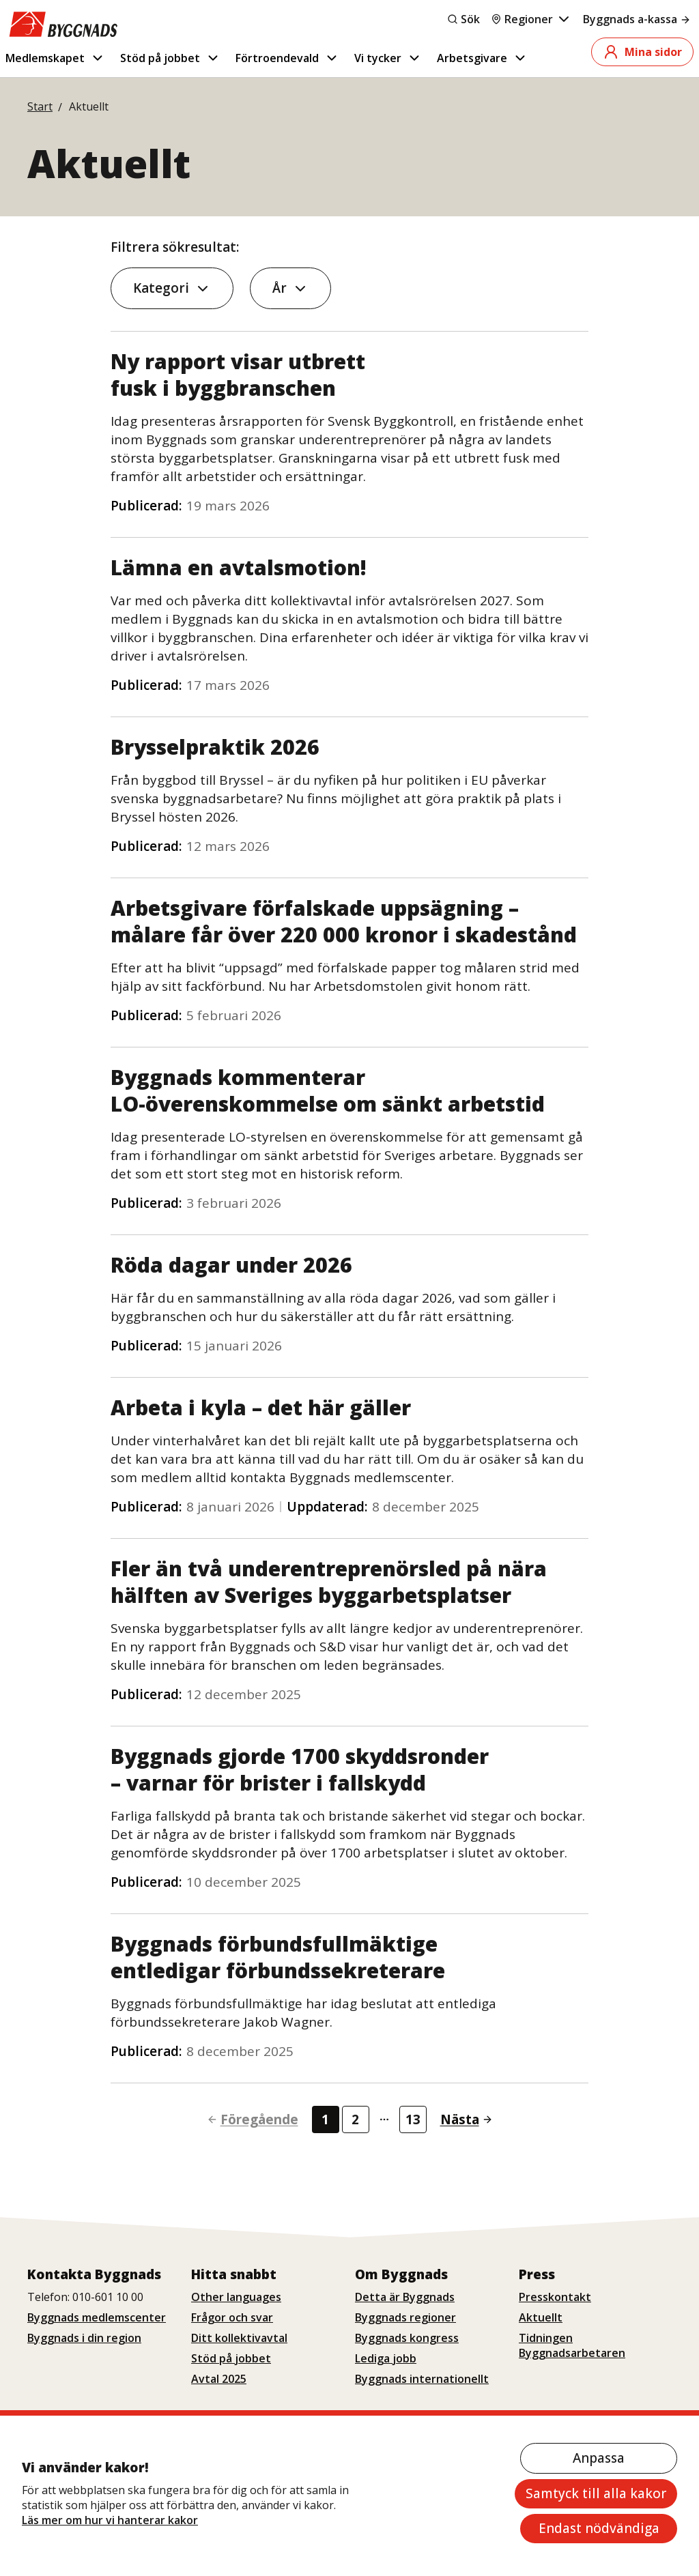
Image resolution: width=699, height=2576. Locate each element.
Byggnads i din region (84, 2337)
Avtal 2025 (218, 2378)
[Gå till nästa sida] (461, 2119)
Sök (463, 19)
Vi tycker (388, 58)
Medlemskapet (55, 58)
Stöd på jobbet (170, 58)
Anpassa (599, 2458)
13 (412, 2119)
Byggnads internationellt (422, 2378)
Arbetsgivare (482, 58)
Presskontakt (555, 2296)
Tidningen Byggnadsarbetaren (572, 2345)
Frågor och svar (232, 2317)
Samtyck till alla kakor (596, 2493)
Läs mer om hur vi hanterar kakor (110, 2520)
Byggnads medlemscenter (96, 2317)
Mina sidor (642, 52)
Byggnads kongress (407, 2337)
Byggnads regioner (405, 2317)
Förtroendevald (287, 58)
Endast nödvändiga (599, 2528)
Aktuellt (540, 2317)
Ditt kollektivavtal (239, 2337)
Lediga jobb (385, 2358)
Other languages (236, 2296)
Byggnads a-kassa (637, 19)
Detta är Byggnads (405, 2296)
